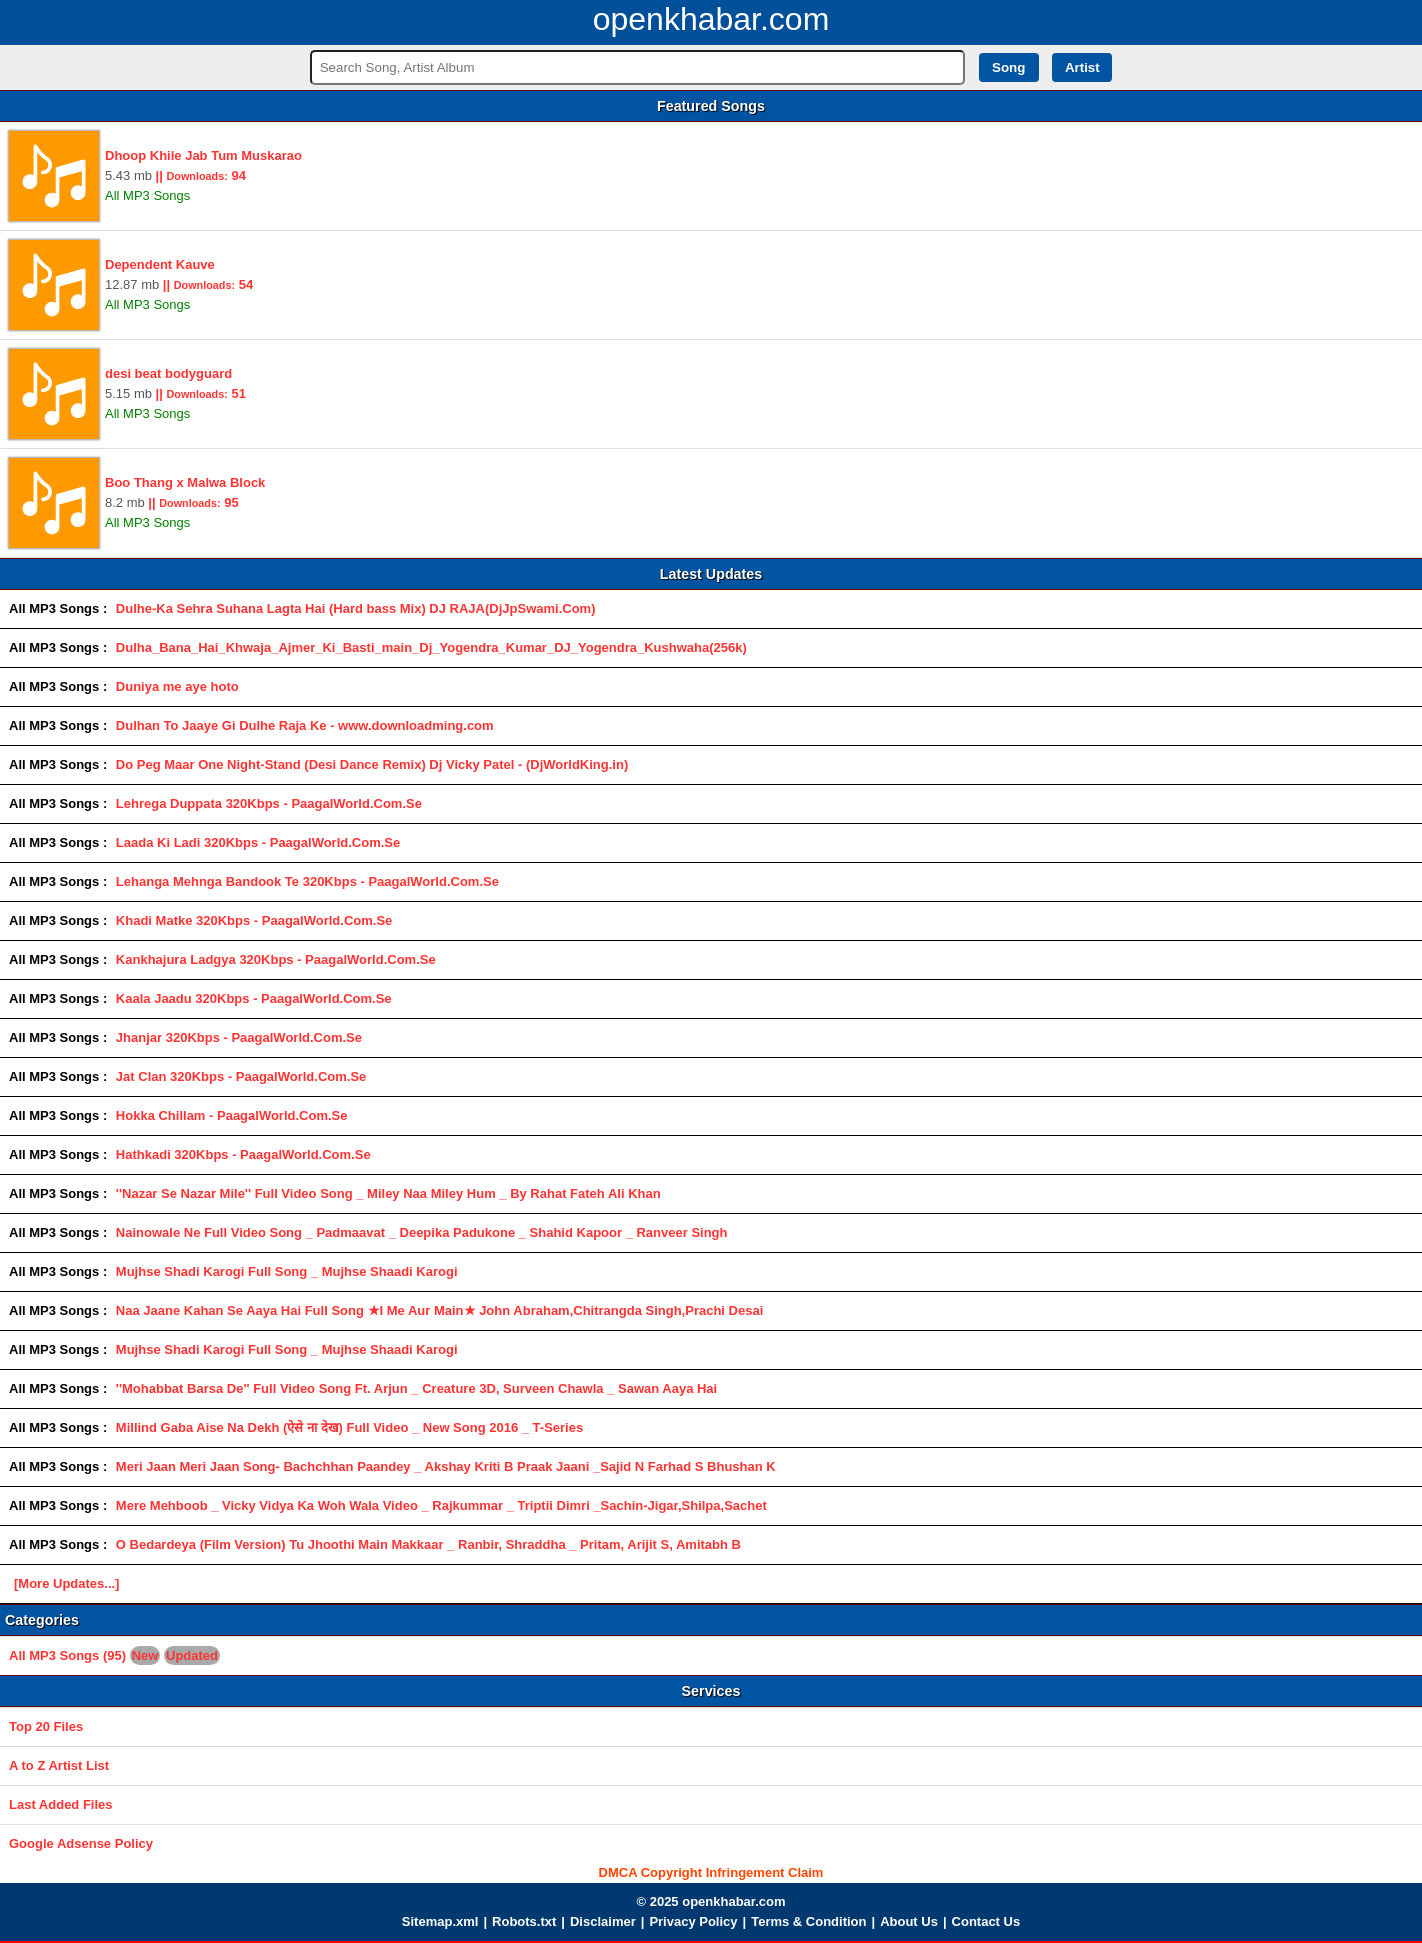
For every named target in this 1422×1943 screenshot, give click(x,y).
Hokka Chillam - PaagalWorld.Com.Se (232, 1115)
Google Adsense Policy (81, 1843)
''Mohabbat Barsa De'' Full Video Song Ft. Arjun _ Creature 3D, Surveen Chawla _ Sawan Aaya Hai (416, 1388)
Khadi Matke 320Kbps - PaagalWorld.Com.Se (254, 920)
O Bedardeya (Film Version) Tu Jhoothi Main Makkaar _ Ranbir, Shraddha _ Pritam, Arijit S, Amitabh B (428, 1544)
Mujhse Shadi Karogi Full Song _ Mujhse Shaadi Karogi (287, 1271)
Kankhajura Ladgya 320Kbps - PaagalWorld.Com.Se (276, 959)
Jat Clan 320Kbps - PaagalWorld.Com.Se (241, 1076)
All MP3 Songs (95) (114, 1655)
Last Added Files (61, 1804)
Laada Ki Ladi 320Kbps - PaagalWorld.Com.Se (258, 842)
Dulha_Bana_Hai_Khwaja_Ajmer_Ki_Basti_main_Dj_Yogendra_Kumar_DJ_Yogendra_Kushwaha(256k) (431, 647)
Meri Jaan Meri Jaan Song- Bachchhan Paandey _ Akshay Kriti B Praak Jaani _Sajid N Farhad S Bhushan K (446, 1466)
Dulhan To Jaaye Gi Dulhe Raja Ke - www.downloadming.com (305, 725)
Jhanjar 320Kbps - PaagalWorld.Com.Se (239, 1037)
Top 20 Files (46, 1726)
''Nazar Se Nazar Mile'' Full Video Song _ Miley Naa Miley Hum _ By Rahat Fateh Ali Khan (388, 1193)
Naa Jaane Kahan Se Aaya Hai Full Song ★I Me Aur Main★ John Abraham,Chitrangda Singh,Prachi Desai (439, 1310)
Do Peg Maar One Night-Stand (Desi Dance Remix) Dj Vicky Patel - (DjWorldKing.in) (372, 764)
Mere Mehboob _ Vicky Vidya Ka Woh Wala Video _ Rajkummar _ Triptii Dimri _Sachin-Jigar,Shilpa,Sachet (441, 1505)
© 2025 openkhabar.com (710, 1901)
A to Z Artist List (59, 1765)
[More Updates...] (66, 1583)
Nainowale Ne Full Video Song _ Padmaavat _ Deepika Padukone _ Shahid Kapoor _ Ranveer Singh (422, 1232)
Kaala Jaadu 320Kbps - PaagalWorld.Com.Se (254, 998)
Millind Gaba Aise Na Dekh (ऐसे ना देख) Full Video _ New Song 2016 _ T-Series (349, 1427)
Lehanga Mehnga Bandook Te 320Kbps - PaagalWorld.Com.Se (307, 881)
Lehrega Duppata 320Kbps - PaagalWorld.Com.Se (269, 803)
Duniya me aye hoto (177, 686)
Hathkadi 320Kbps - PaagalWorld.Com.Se (243, 1154)
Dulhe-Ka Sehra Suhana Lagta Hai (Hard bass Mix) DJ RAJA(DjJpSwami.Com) (356, 608)
